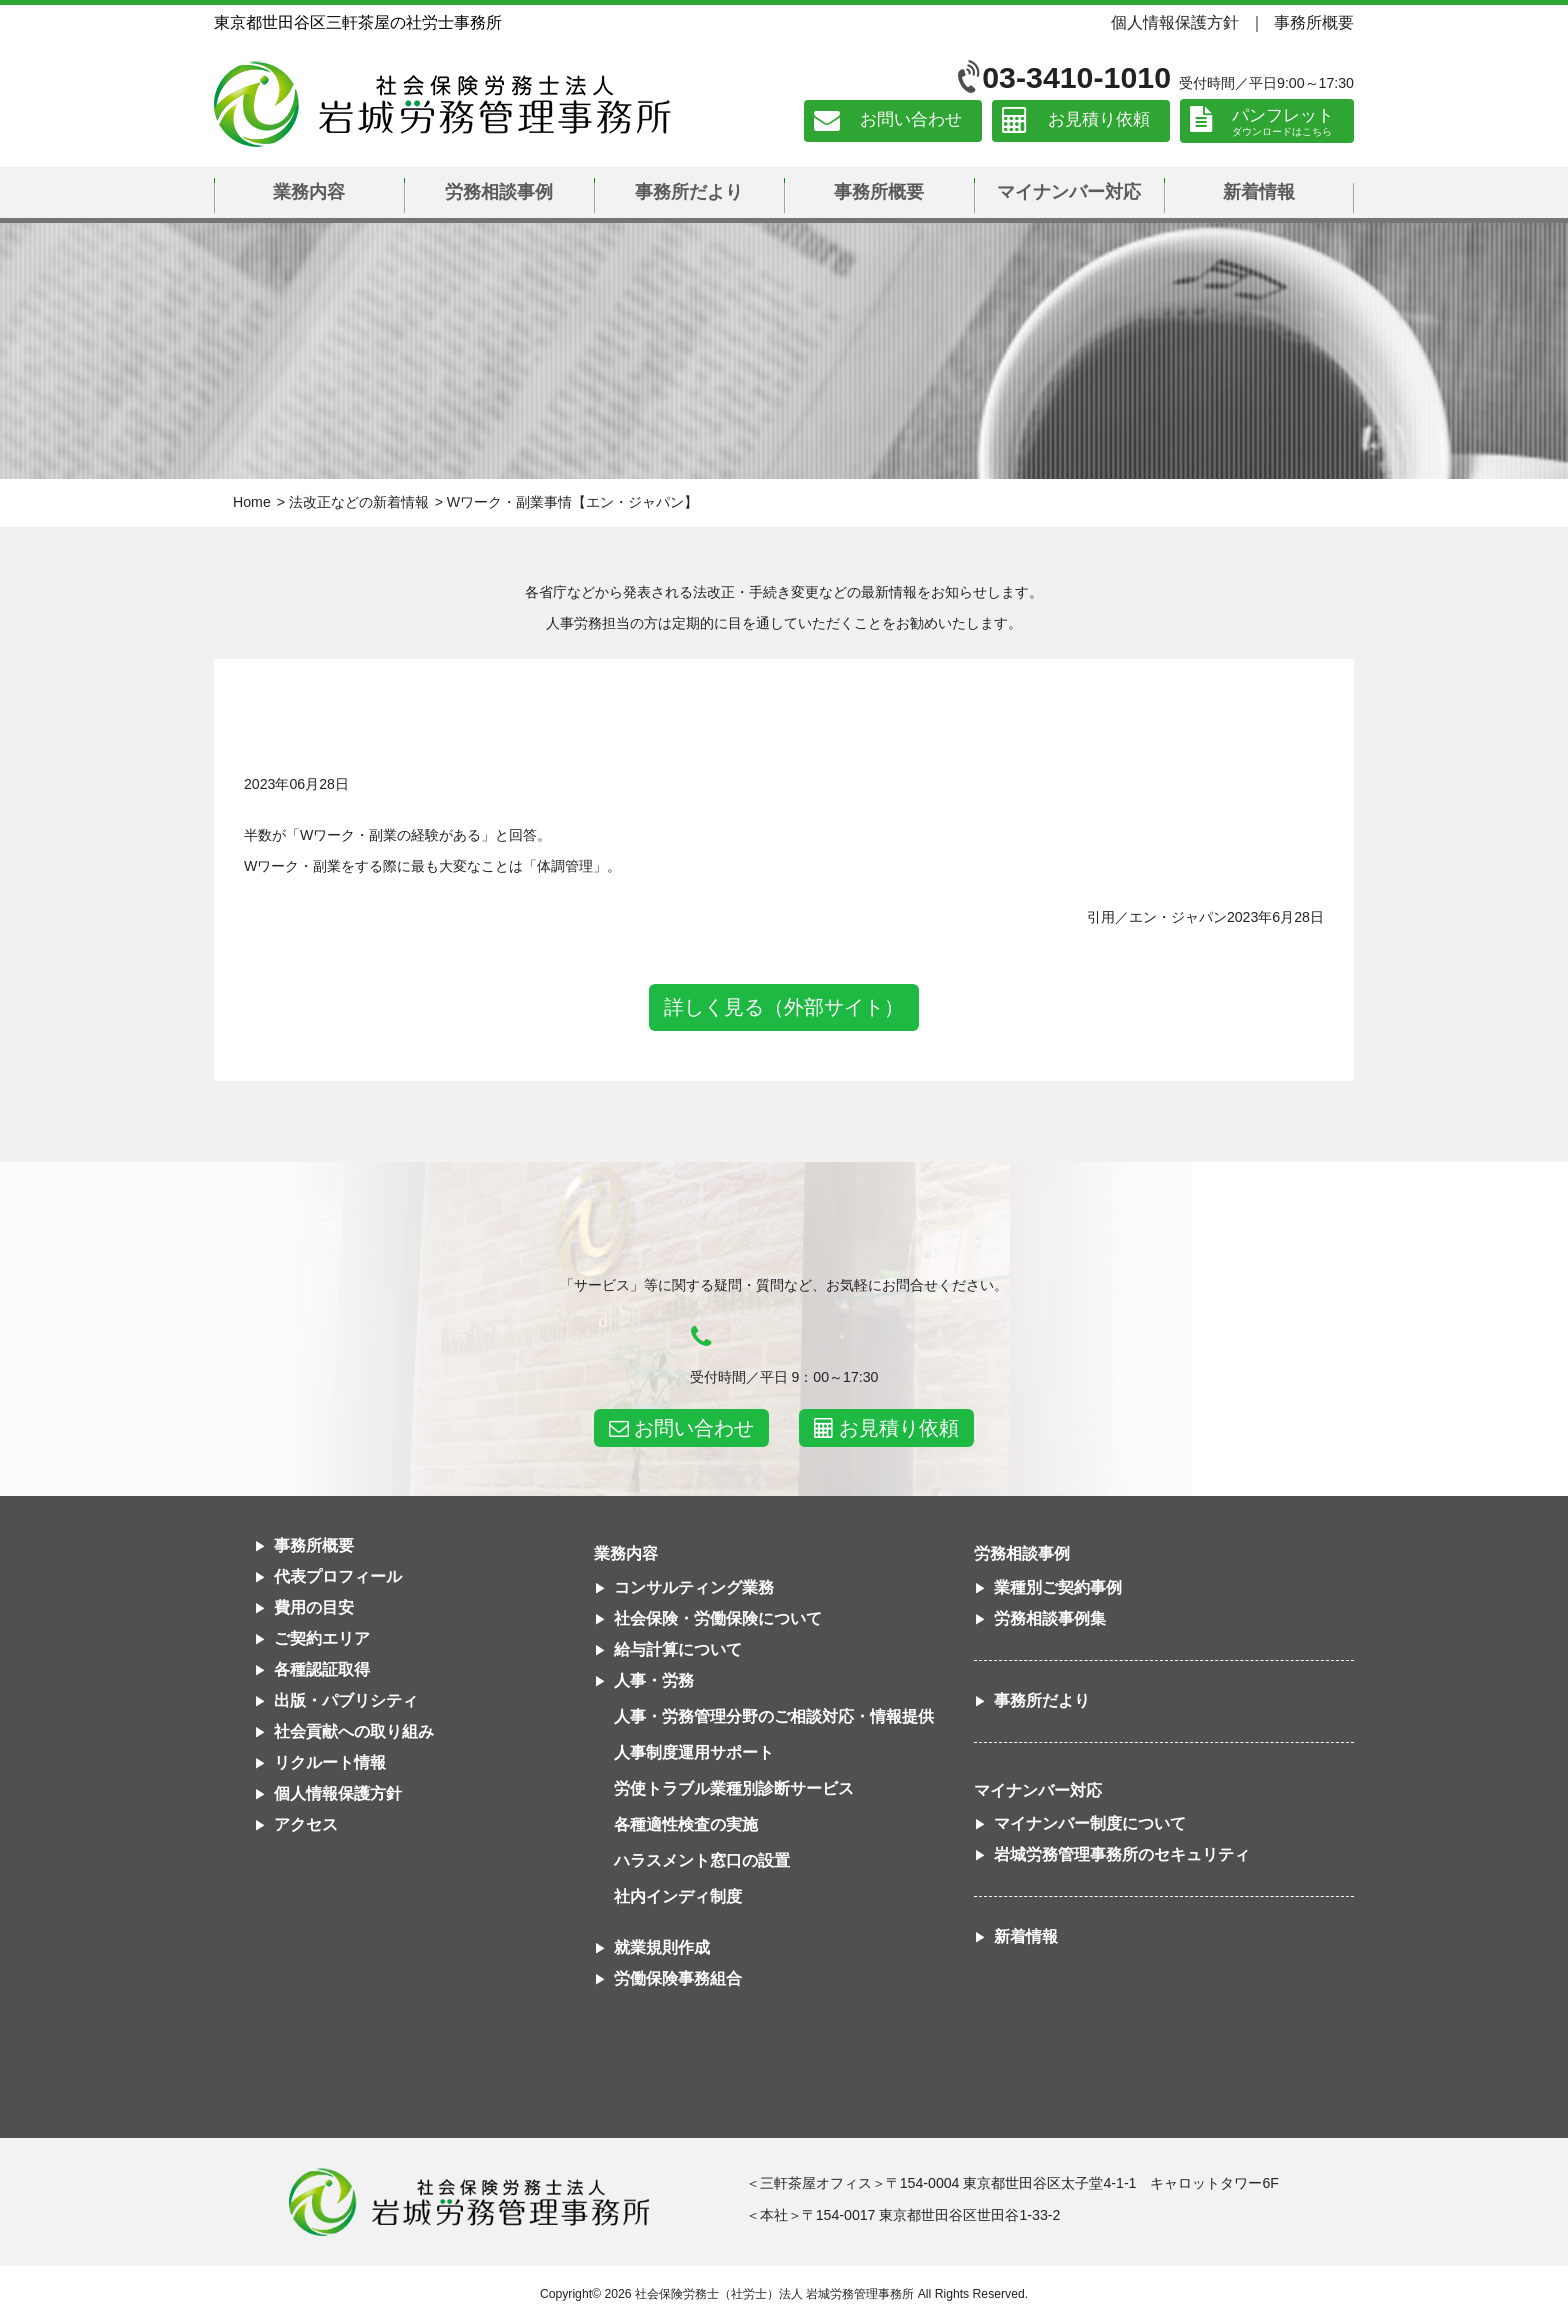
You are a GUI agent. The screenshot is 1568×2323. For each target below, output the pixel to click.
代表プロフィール (338, 1576)
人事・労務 (654, 1680)
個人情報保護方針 (1175, 22)
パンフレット (1283, 115)
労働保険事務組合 (678, 1978)
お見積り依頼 (1099, 120)
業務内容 (309, 192)
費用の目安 (314, 1607)
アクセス (306, 1824)
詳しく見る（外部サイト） (784, 1007)
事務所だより (689, 192)
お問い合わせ (911, 120)
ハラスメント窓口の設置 (702, 1860)
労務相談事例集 (1050, 1618)
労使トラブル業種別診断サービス (734, 1788)
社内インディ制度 (678, 1896)
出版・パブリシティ (346, 1700)
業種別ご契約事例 (1058, 1587)
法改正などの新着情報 (359, 502)
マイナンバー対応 (1069, 192)
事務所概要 (1314, 22)
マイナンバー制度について (1090, 1823)
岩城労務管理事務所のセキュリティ (1122, 1854)
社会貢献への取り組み (354, 1731)
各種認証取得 (322, 1669)
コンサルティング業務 (694, 1587)
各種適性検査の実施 (686, 1824)
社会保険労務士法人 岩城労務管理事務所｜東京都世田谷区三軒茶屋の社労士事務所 (442, 104)
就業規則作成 (662, 1947)
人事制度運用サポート (694, 1752)
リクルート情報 (330, 1762)
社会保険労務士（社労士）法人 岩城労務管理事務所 (774, 2294)
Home (252, 502)
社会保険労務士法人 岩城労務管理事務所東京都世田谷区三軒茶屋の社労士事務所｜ (469, 2202)
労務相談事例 (499, 192)
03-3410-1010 (1076, 77)
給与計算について (678, 1649)
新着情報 (1259, 192)
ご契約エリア (322, 1638)
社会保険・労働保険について (718, 1618)
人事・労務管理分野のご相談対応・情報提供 (774, 1716)
